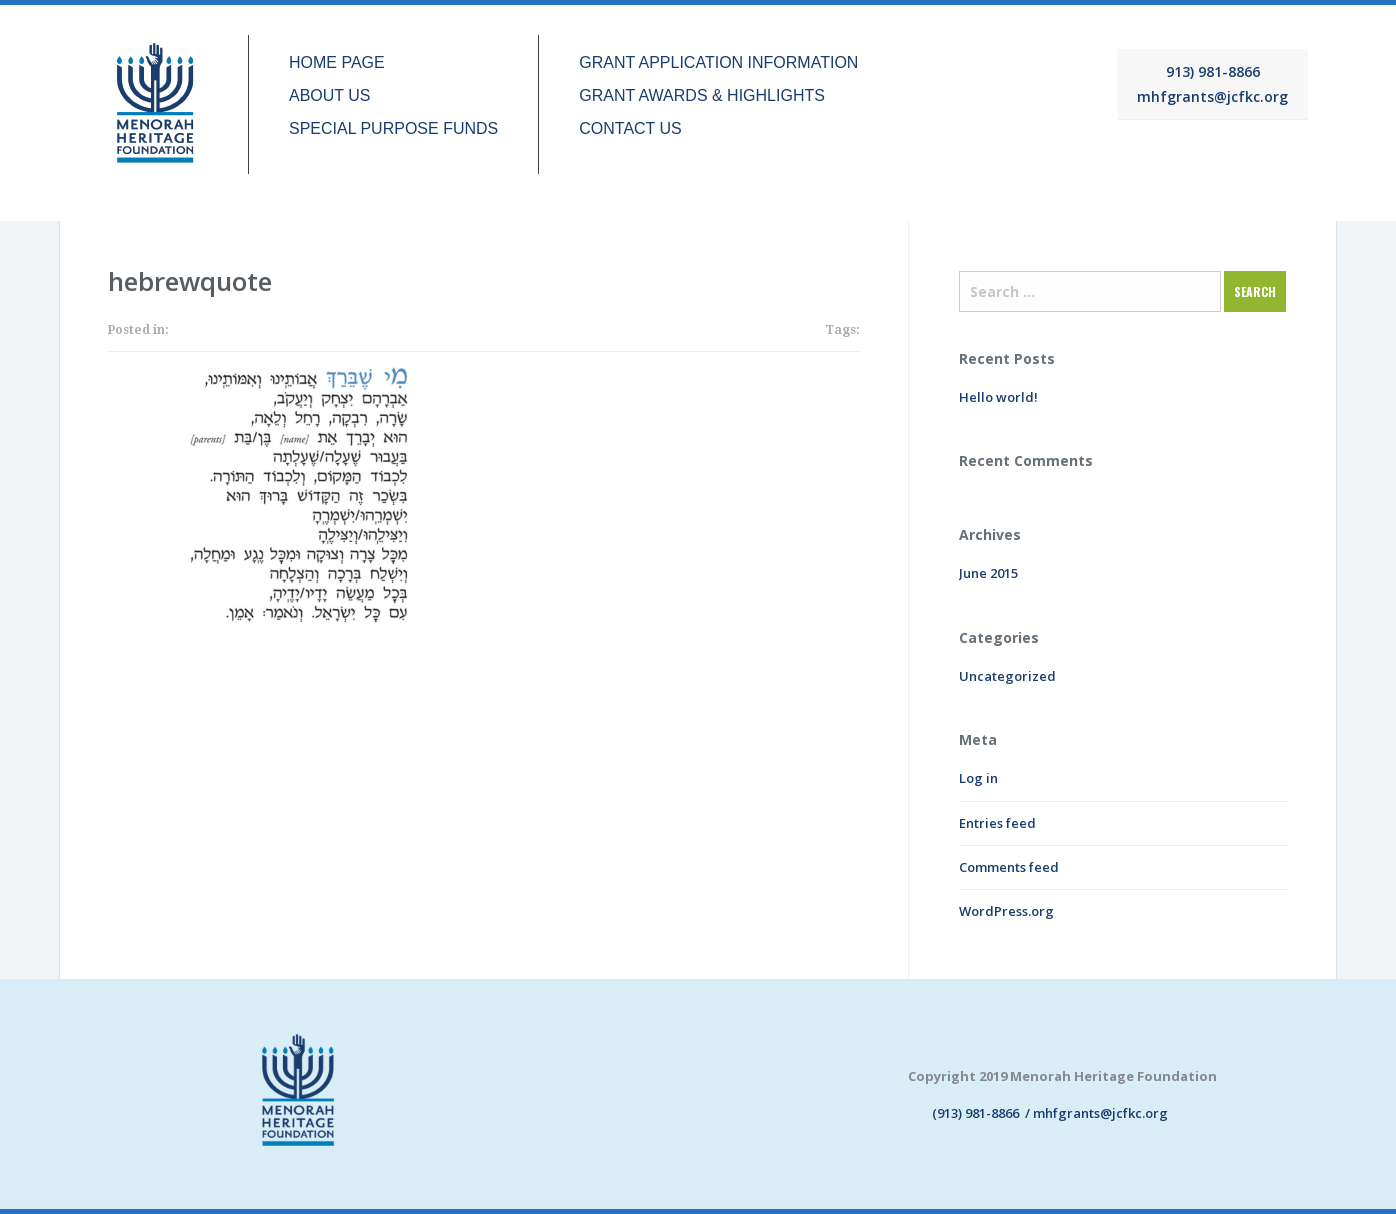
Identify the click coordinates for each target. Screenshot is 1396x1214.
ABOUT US (330, 96)
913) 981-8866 (1213, 71)
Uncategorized (1007, 676)
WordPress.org (1006, 911)
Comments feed (1009, 867)
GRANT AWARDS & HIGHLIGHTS (702, 96)
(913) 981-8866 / (970, 1113)
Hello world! (998, 397)
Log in (978, 778)
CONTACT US (630, 129)
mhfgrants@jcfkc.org (1212, 96)
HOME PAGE (337, 63)
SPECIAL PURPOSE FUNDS (393, 129)
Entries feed (997, 823)
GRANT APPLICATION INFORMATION (718, 63)
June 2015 (988, 573)
